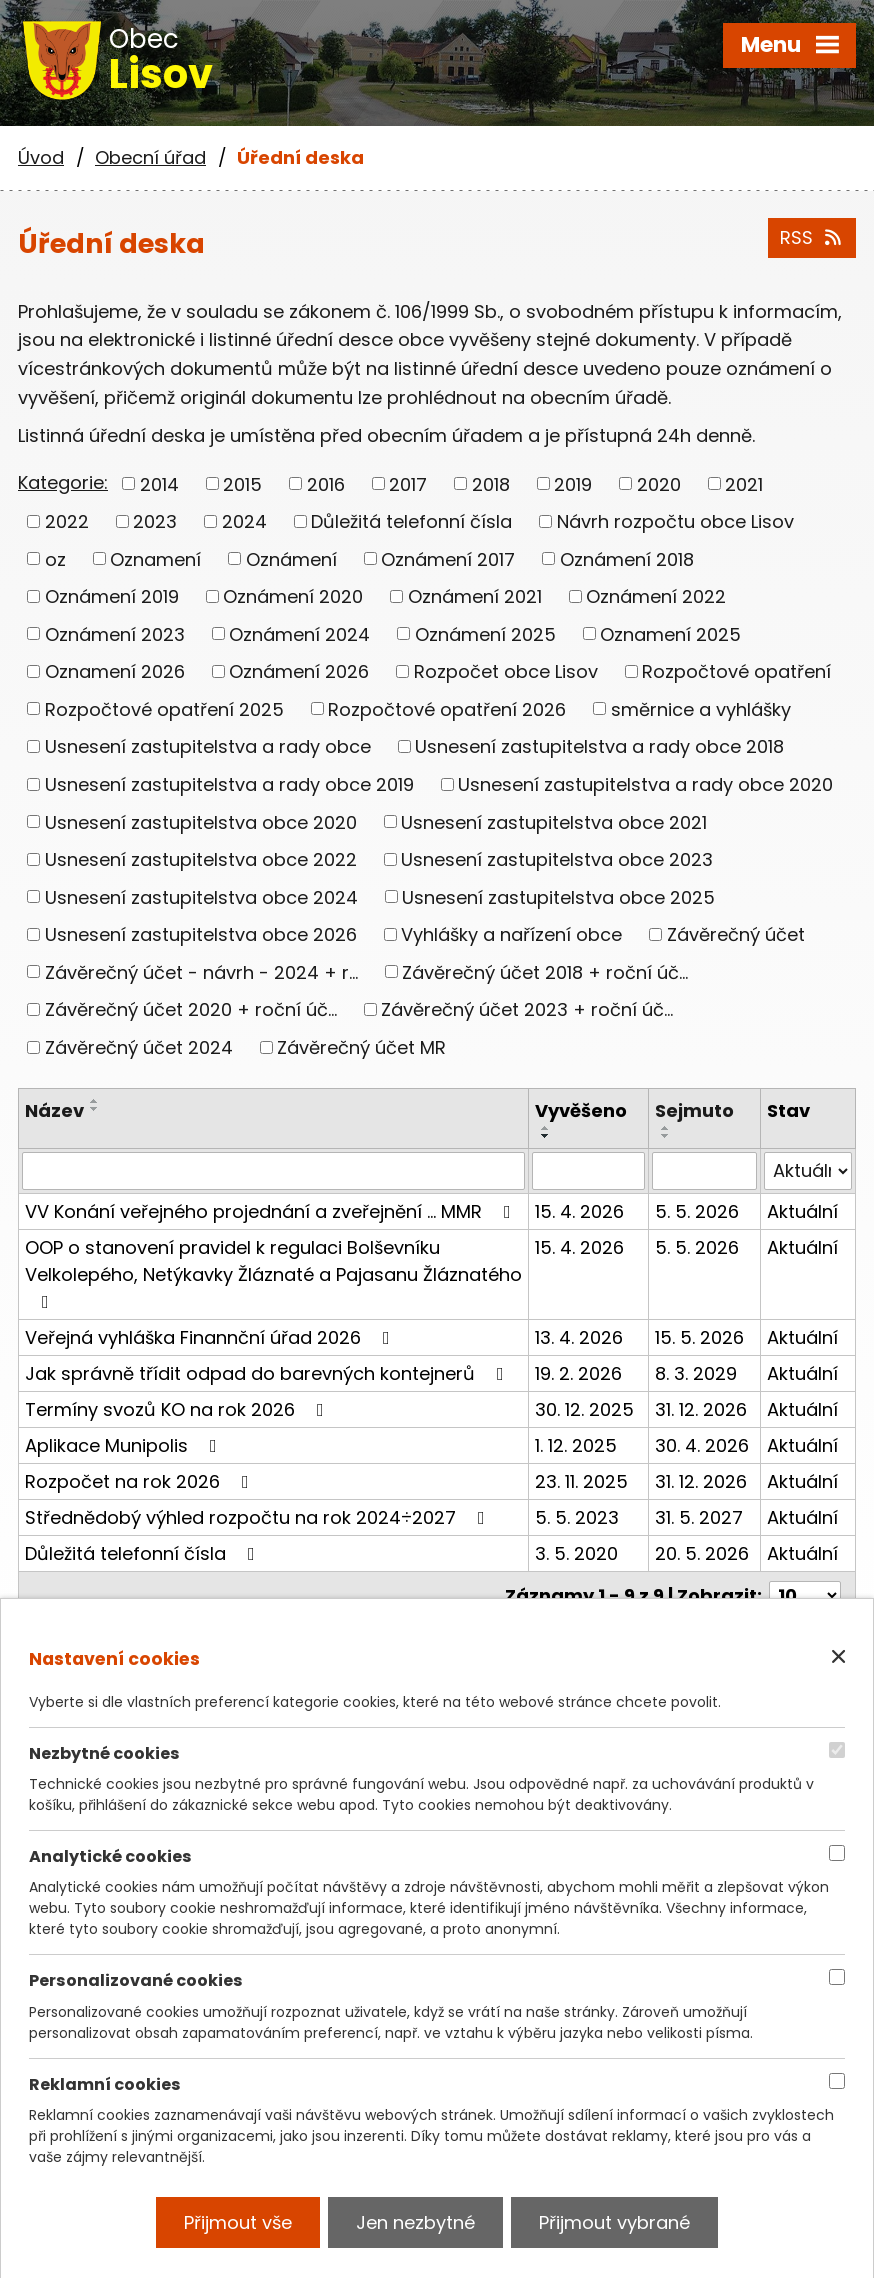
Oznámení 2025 (485, 633)
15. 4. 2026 (579, 1211)
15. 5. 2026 (699, 1337)
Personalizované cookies (136, 1980)
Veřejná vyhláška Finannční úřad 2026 (211, 1337)
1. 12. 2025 (576, 1445)
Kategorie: (63, 482)
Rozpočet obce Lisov (506, 671)
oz (55, 558)
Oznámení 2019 (112, 596)
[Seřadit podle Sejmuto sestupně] (666, 1136)
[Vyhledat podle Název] (273, 1171)
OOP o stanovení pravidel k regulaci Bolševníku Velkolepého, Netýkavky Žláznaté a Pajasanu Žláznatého (273, 1273)
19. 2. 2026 (578, 1373)
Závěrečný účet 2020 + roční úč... (191, 1009)
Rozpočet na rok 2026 (141, 1481)
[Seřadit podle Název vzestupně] (95, 1101)
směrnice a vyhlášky (701, 708)
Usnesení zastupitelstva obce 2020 (201, 821)
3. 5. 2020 (576, 1553)
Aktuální (802, 1211)
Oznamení (155, 558)
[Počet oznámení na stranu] (805, 1595)
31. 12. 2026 (701, 1409)
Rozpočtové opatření (736, 671)
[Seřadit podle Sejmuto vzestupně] (666, 1128)
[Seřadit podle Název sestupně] (95, 1109)
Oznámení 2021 (475, 596)
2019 (573, 483)
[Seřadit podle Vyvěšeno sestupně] (546, 1136)
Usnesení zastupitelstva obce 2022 (201, 859)
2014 (159, 483)
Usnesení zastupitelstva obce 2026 (201, 934)
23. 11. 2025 (581, 1481)
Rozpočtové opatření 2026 (447, 708)
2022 (67, 521)
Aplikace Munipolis (125, 1445)
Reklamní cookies (105, 2083)
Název (54, 1110)
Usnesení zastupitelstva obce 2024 (201, 896)
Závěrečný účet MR (361, 1047)
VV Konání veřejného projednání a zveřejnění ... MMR (272, 1211)
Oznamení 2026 (115, 671)
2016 (326, 483)
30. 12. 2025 (584, 1409)
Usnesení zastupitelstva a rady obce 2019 (229, 784)
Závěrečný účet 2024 (139, 1047)
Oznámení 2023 (115, 633)
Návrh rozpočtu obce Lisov (675, 521)
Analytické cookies (110, 1856)
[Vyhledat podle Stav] (808, 1171)
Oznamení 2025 (670, 633)
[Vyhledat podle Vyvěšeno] (588, 1171)
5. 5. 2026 (697, 1211)
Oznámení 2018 (627, 558)
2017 (408, 483)
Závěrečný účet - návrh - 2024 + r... (201, 971)
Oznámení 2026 (299, 671)
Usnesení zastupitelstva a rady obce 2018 (599, 746)
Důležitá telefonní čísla (411, 521)
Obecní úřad (150, 157)
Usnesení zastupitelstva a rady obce (208, 746)
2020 (659, 483)
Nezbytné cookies (104, 1753)
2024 (244, 521)
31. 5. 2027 (699, 1517)
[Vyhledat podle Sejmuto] (704, 1171)
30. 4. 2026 (702, 1445)
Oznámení (291, 558)
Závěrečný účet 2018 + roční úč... (545, 971)
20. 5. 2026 (702, 1553)
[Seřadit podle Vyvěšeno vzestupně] (546, 1128)
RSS (812, 237)
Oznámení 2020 (293, 596)
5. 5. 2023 (577, 1517)
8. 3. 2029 (696, 1373)
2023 (155, 521)
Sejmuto (694, 1110)
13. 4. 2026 (579, 1337)
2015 (242, 483)
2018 (491, 483)
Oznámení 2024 (299, 633)
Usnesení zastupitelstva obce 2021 (554, 821)
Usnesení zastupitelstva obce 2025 (558, 896)
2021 (744, 483)
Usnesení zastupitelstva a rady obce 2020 (645, 784)
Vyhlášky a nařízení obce (511, 934)
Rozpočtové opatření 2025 (164, 708)
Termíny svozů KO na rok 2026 (178, 1409)
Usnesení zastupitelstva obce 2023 (557, 859)
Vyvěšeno (581, 1110)
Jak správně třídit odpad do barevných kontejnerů (268, 1373)
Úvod (41, 157)
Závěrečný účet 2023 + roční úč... (527, 1009)
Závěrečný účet (736, 934)
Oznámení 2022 (656, 596)
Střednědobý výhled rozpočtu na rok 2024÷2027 (259, 1517)
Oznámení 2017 (448, 558)
